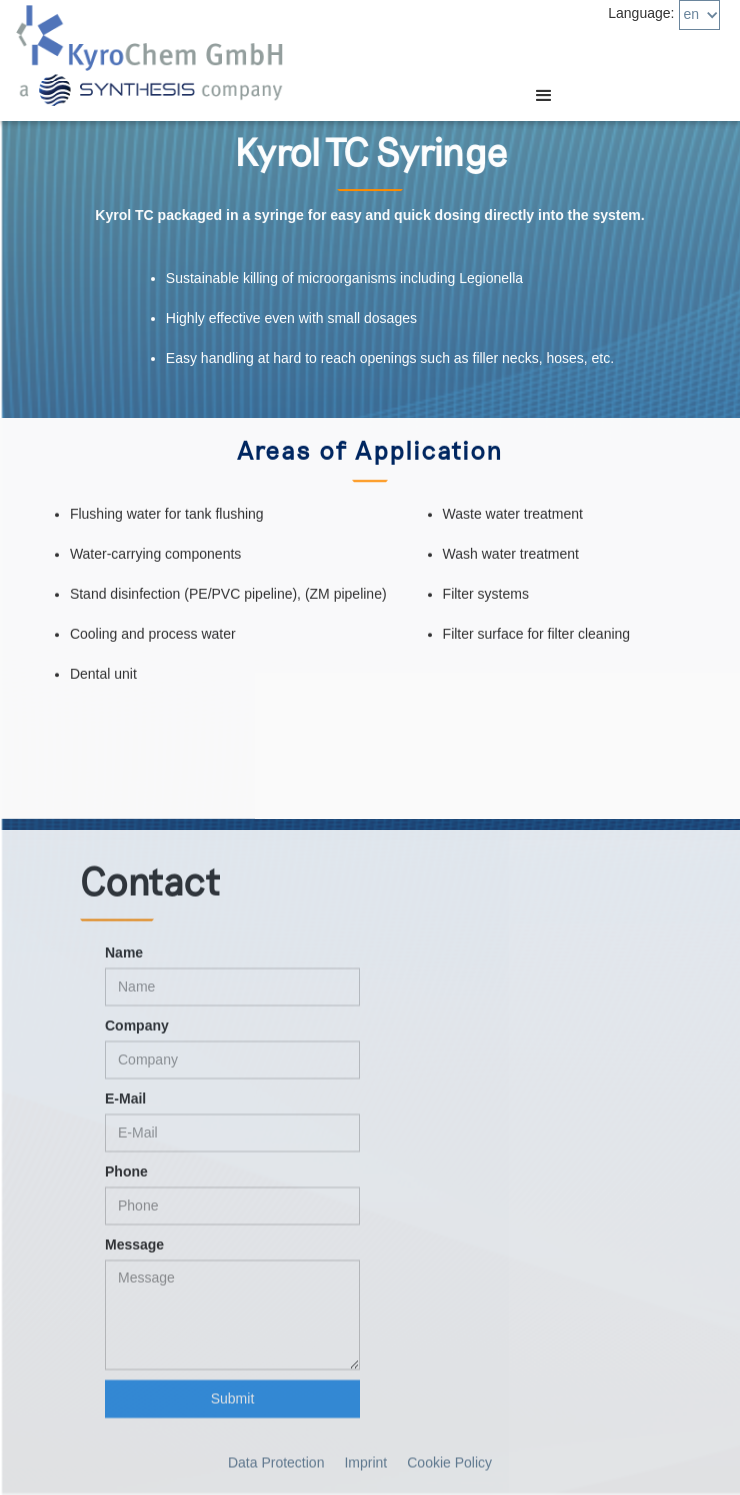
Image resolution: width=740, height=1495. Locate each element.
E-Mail (125, 1106)
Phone (126, 1179)
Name (124, 960)
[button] (699, 15)
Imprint (365, 1470)
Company (137, 1033)
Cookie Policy (449, 1470)
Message (134, 1252)
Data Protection (276, 1470)
